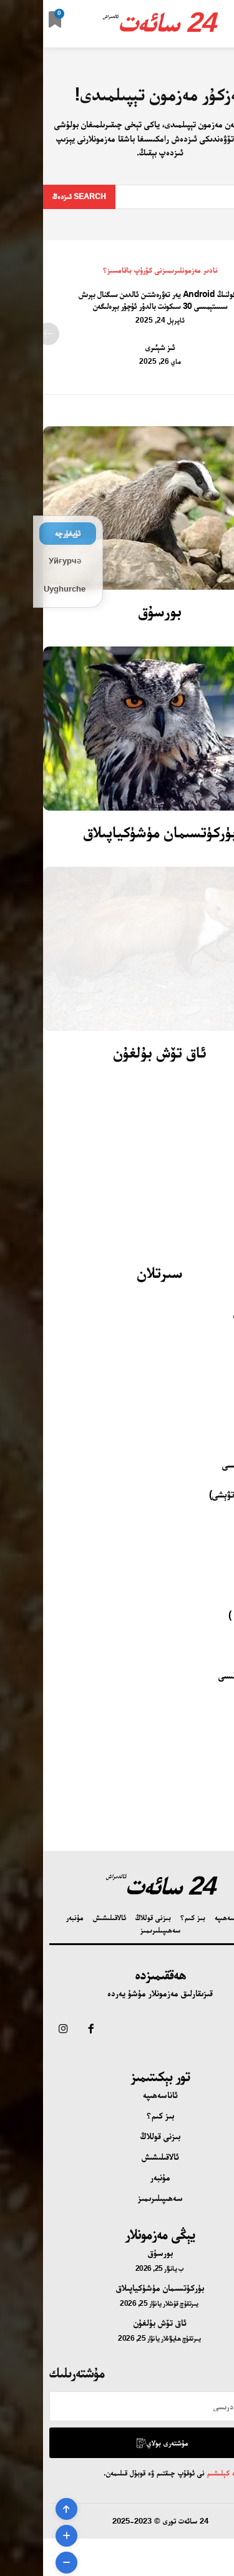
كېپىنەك (220, 1525)
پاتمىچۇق (218, 1554)
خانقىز (223, 1374)
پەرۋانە (223, 1434)
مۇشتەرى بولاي (118, 2443)
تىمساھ (221, 1705)
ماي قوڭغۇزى (212, 1314)
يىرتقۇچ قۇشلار (137, 2303)
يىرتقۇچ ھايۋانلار (137, 2338)
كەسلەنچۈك (214, 1584)
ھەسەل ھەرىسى (206, 1464)
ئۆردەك (222, 1735)
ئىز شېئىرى (117, 347)
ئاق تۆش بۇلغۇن (117, 1052)
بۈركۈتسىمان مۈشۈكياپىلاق (117, 831)
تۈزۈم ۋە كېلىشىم (187, 2472)
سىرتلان (117, 1272)
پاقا (228, 1644)
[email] (117, 2406)
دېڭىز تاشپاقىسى (204, 1675)
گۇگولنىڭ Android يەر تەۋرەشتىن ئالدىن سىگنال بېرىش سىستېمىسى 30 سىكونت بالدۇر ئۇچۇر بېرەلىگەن (117, 299)
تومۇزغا (221, 1404)
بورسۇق (117, 611)
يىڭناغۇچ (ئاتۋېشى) (200, 1494)
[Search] (36, 197)
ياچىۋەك (219, 1344)
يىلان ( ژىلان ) (209, 1614)
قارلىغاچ (219, 1765)
